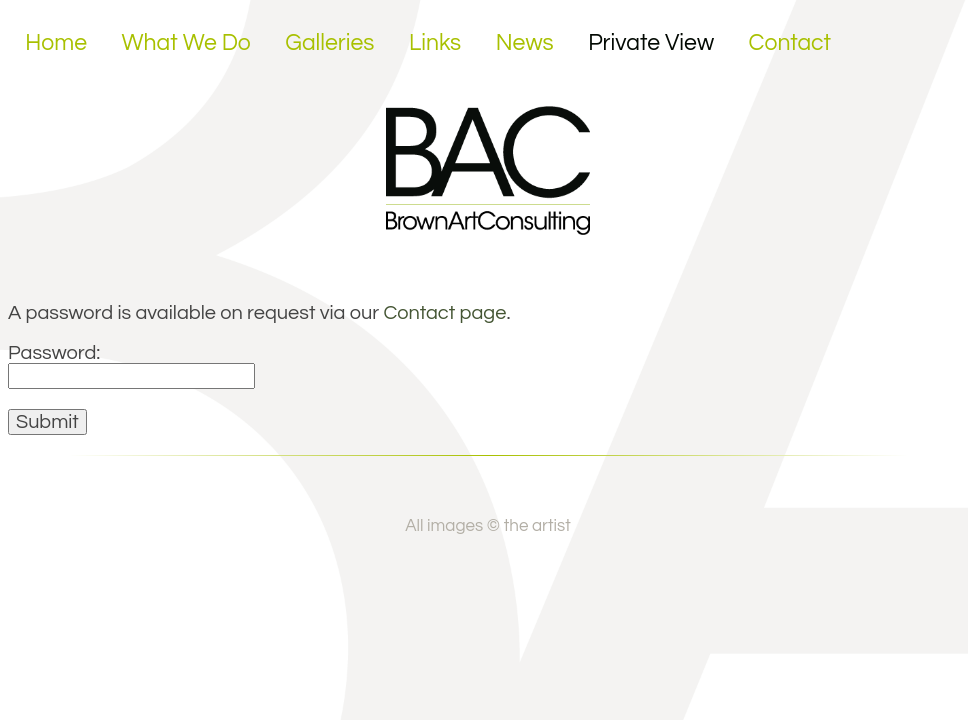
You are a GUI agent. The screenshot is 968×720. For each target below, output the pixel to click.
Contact (790, 43)
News (525, 43)
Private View (651, 43)
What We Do (186, 43)
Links (435, 43)
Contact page (444, 313)
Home (56, 43)
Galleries (329, 43)
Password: (131, 364)
